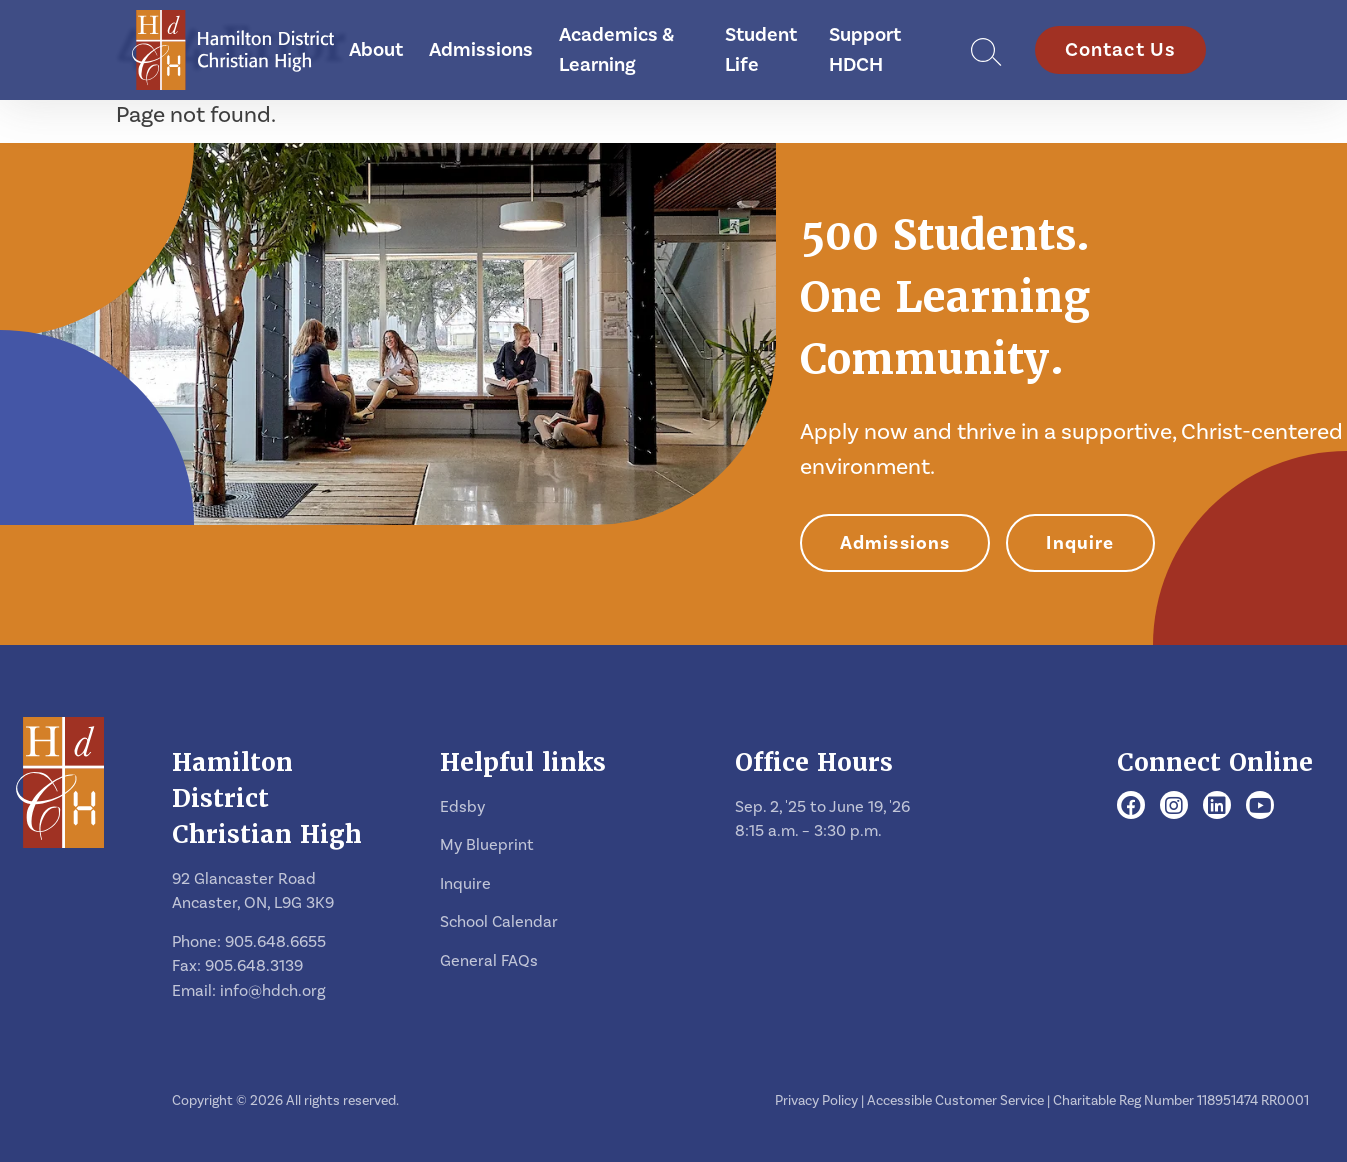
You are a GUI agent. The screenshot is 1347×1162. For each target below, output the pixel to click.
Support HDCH (865, 49)
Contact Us (1121, 49)
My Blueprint (487, 845)
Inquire (1080, 543)
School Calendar (499, 922)
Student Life (761, 49)
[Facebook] (1131, 807)
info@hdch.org (273, 991)
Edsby (462, 807)
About (376, 49)
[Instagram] (1174, 807)
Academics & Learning (616, 49)
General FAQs (489, 961)
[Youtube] (1260, 807)
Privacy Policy (816, 1101)
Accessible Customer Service (955, 1101)
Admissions (481, 49)
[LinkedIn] (1217, 807)
